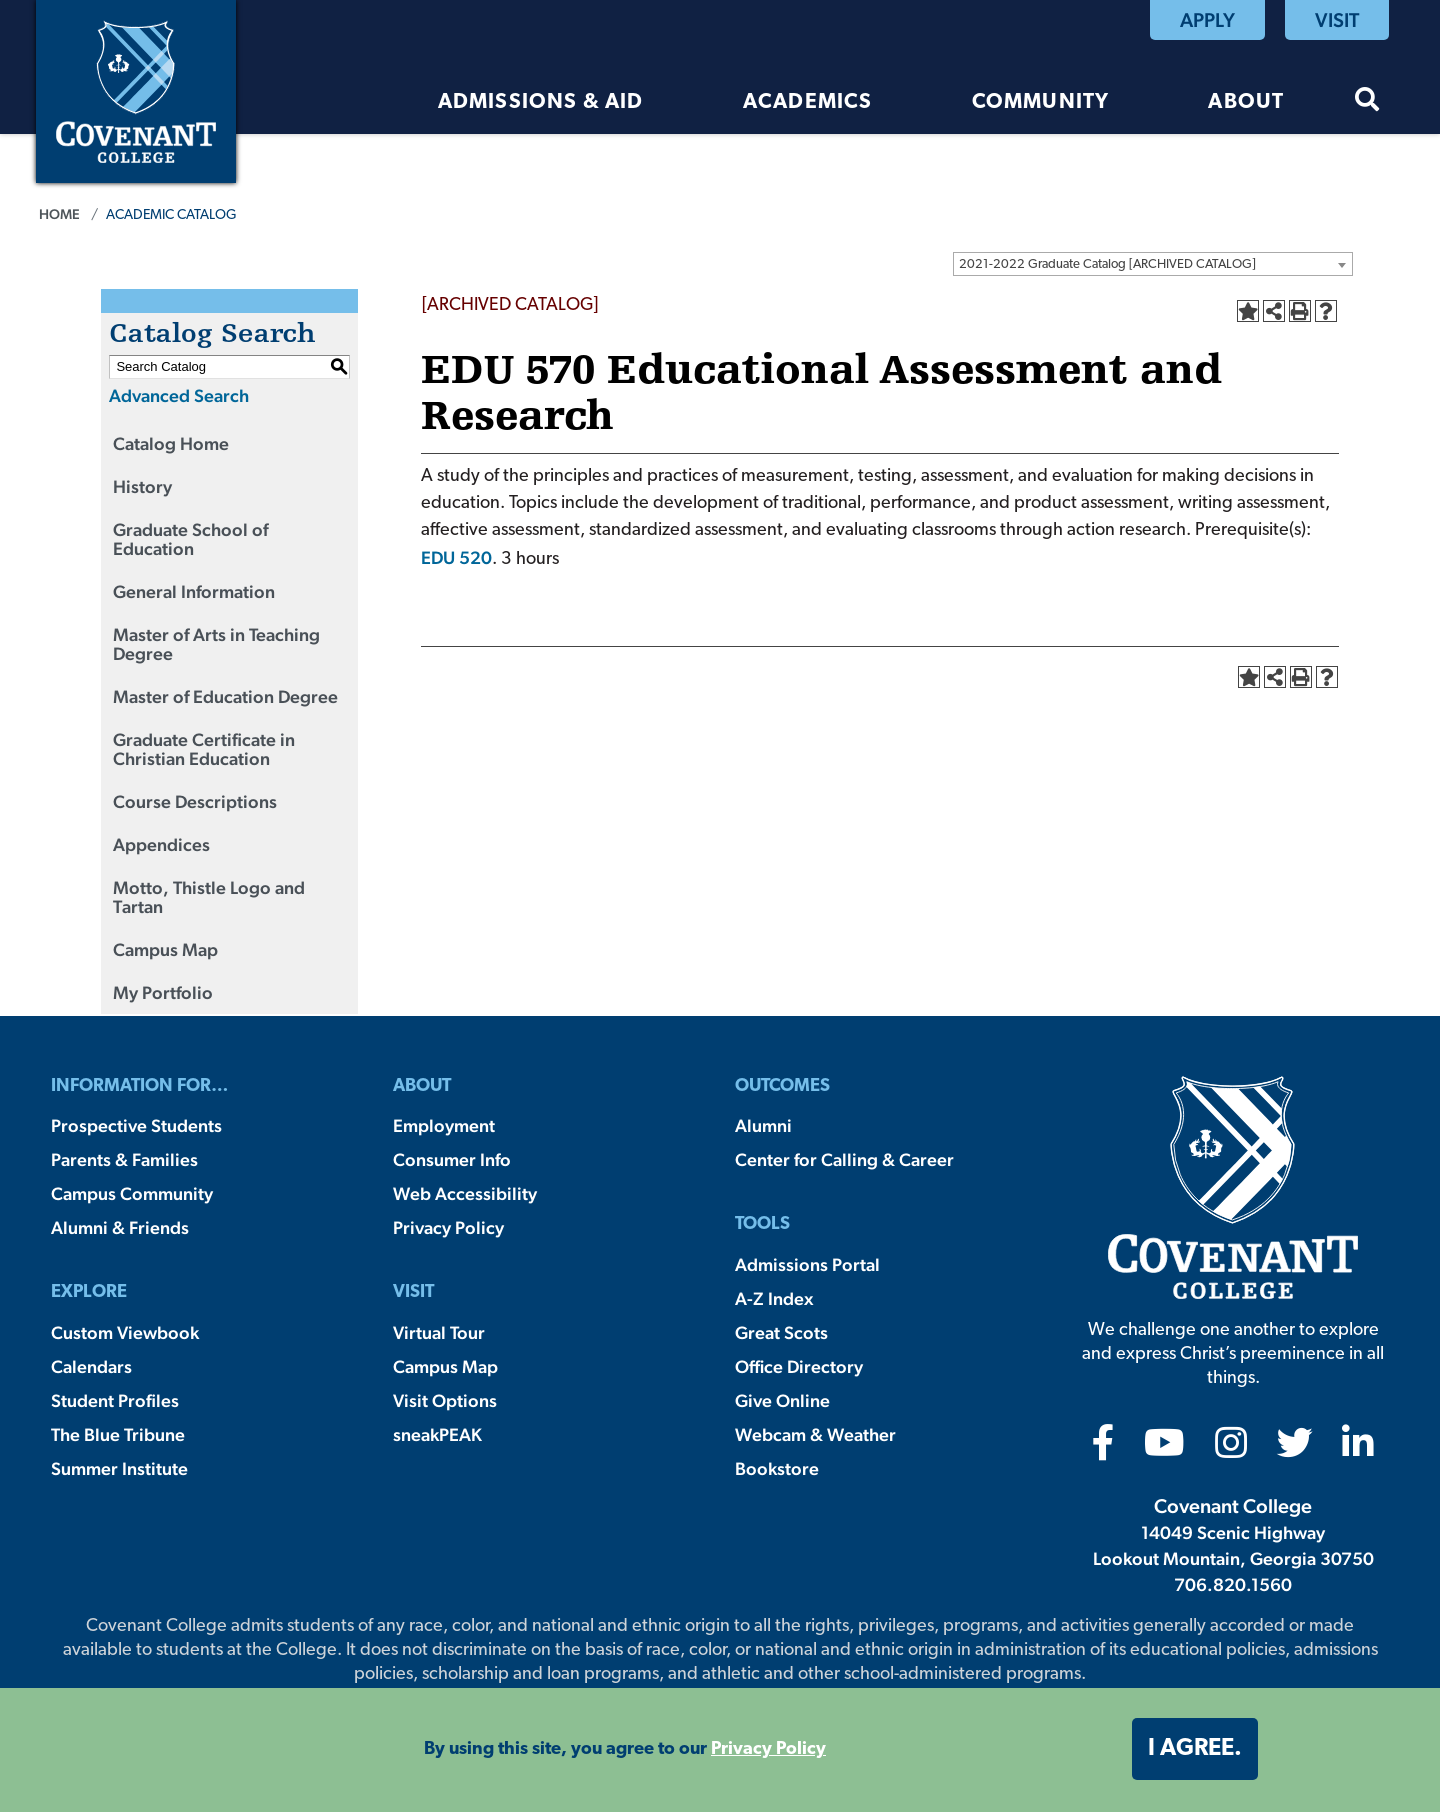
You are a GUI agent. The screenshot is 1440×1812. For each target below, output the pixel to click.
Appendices (161, 844)
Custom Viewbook (125, 1332)
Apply (1207, 20)
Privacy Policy (448, 1227)
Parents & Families (124, 1159)
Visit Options (445, 1400)
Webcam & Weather (815, 1434)
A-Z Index (774, 1298)
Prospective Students (136, 1125)
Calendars (91, 1366)
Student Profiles (115, 1400)
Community (1041, 102)
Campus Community (132, 1193)
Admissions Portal (807, 1264)
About (1246, 102)
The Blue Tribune (118, 1434)
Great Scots (781, 1332)
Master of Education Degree (225, 696)
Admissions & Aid (541, 102)
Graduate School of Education (190, 539)
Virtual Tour (439, 1332)
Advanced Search (179, 395)
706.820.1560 (1233, 1584)
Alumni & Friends (120, 1227)
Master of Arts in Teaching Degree (216, 644)
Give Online (782, 1400)
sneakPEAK (437, 1434)
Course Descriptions (195, 801)
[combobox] (1153, 264)
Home (59, 214)
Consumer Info (452, 1159)
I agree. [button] (1195, 1749)
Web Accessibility (465, 1193)
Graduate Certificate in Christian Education (204, 749)
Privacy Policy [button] (768, 1749)
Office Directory (799, 1366)
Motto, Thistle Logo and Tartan (209, 897)
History (142, 486)
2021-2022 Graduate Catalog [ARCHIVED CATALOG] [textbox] (1107, 264)
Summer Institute (119, 1468)
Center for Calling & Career (844, 1159)
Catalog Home (171, 443)
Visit (1337, 20)
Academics (808, 102)
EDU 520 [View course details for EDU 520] (456, 557)
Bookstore (777, 1468)
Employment (444, 1125)
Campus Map (165, 949)
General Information (194, 591)
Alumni (763, 1125)
